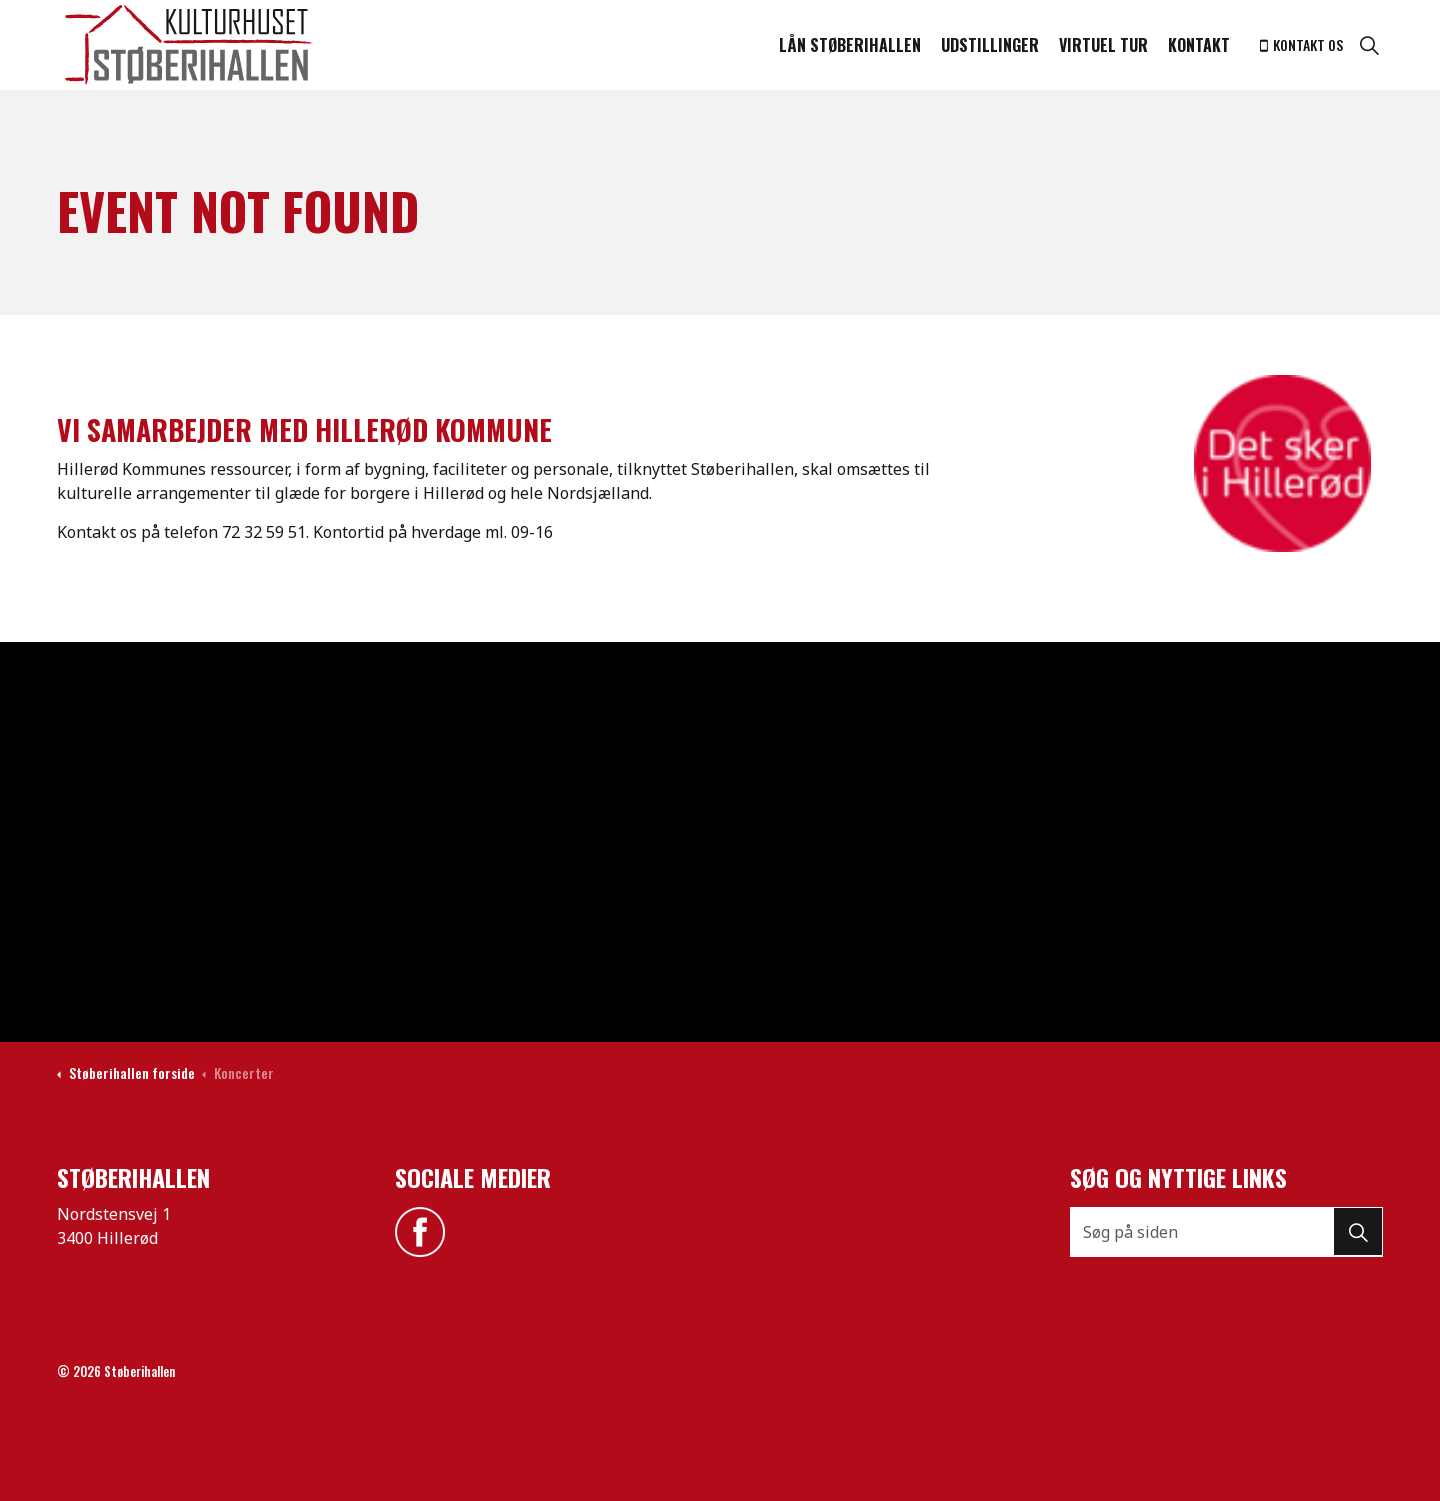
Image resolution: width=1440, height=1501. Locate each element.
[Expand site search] (1369, 45)
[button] (1358, 1232)
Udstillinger (990, 45)
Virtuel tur (1103, 45)
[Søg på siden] (1227, 1232)
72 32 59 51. (265, 532)
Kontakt (1199, 45)
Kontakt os (1301, 44)
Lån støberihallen (850, 45)
